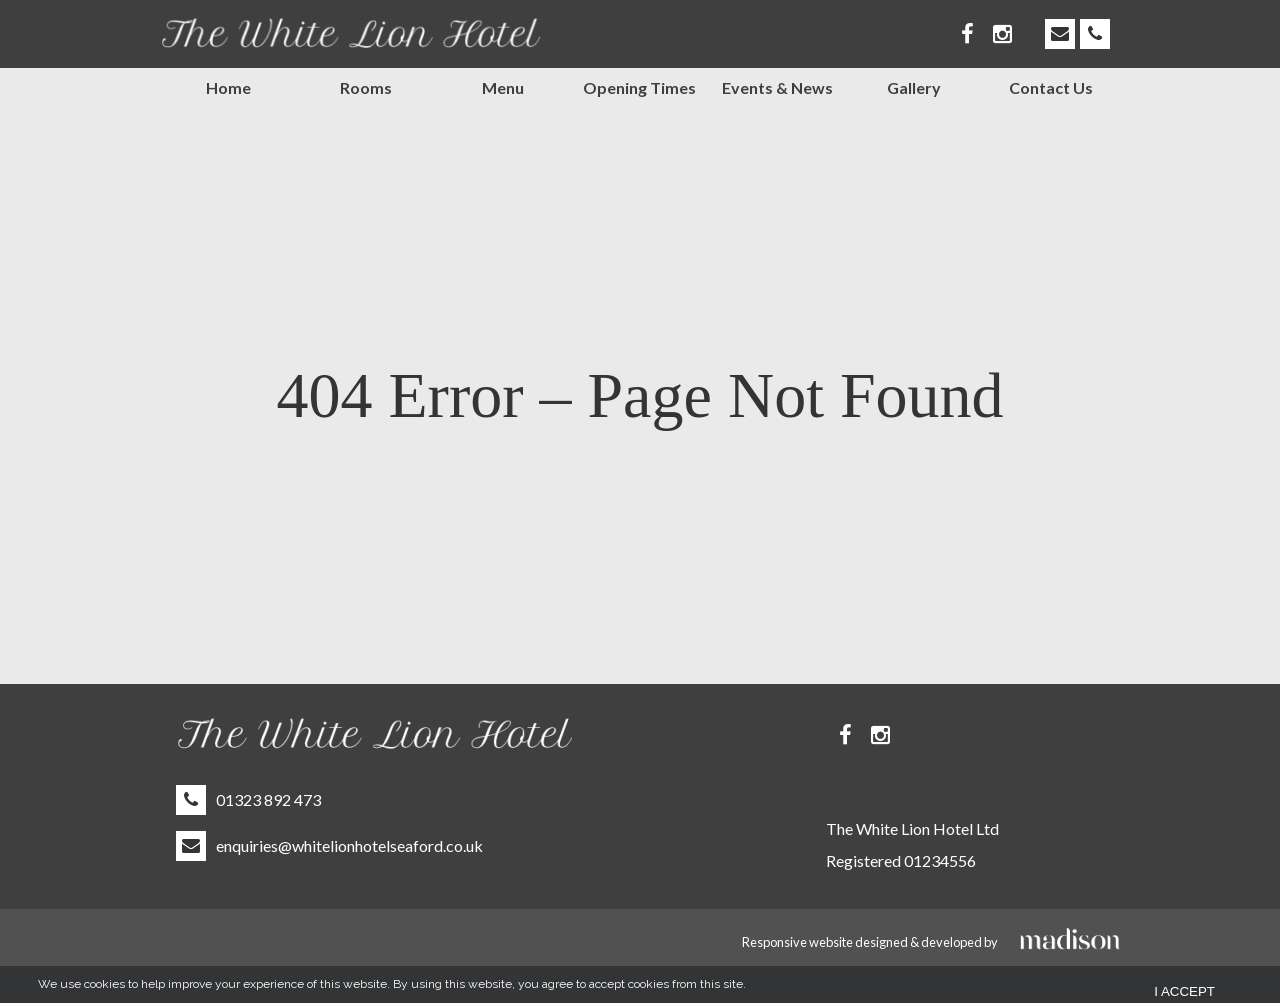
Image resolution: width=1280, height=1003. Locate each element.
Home (228, 87)
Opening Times (639, 87)
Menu (503, 87)
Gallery (914, 87)
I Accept (1184, 988)
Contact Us (1051, 87)
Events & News (777, 87)
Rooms (366, 87)
